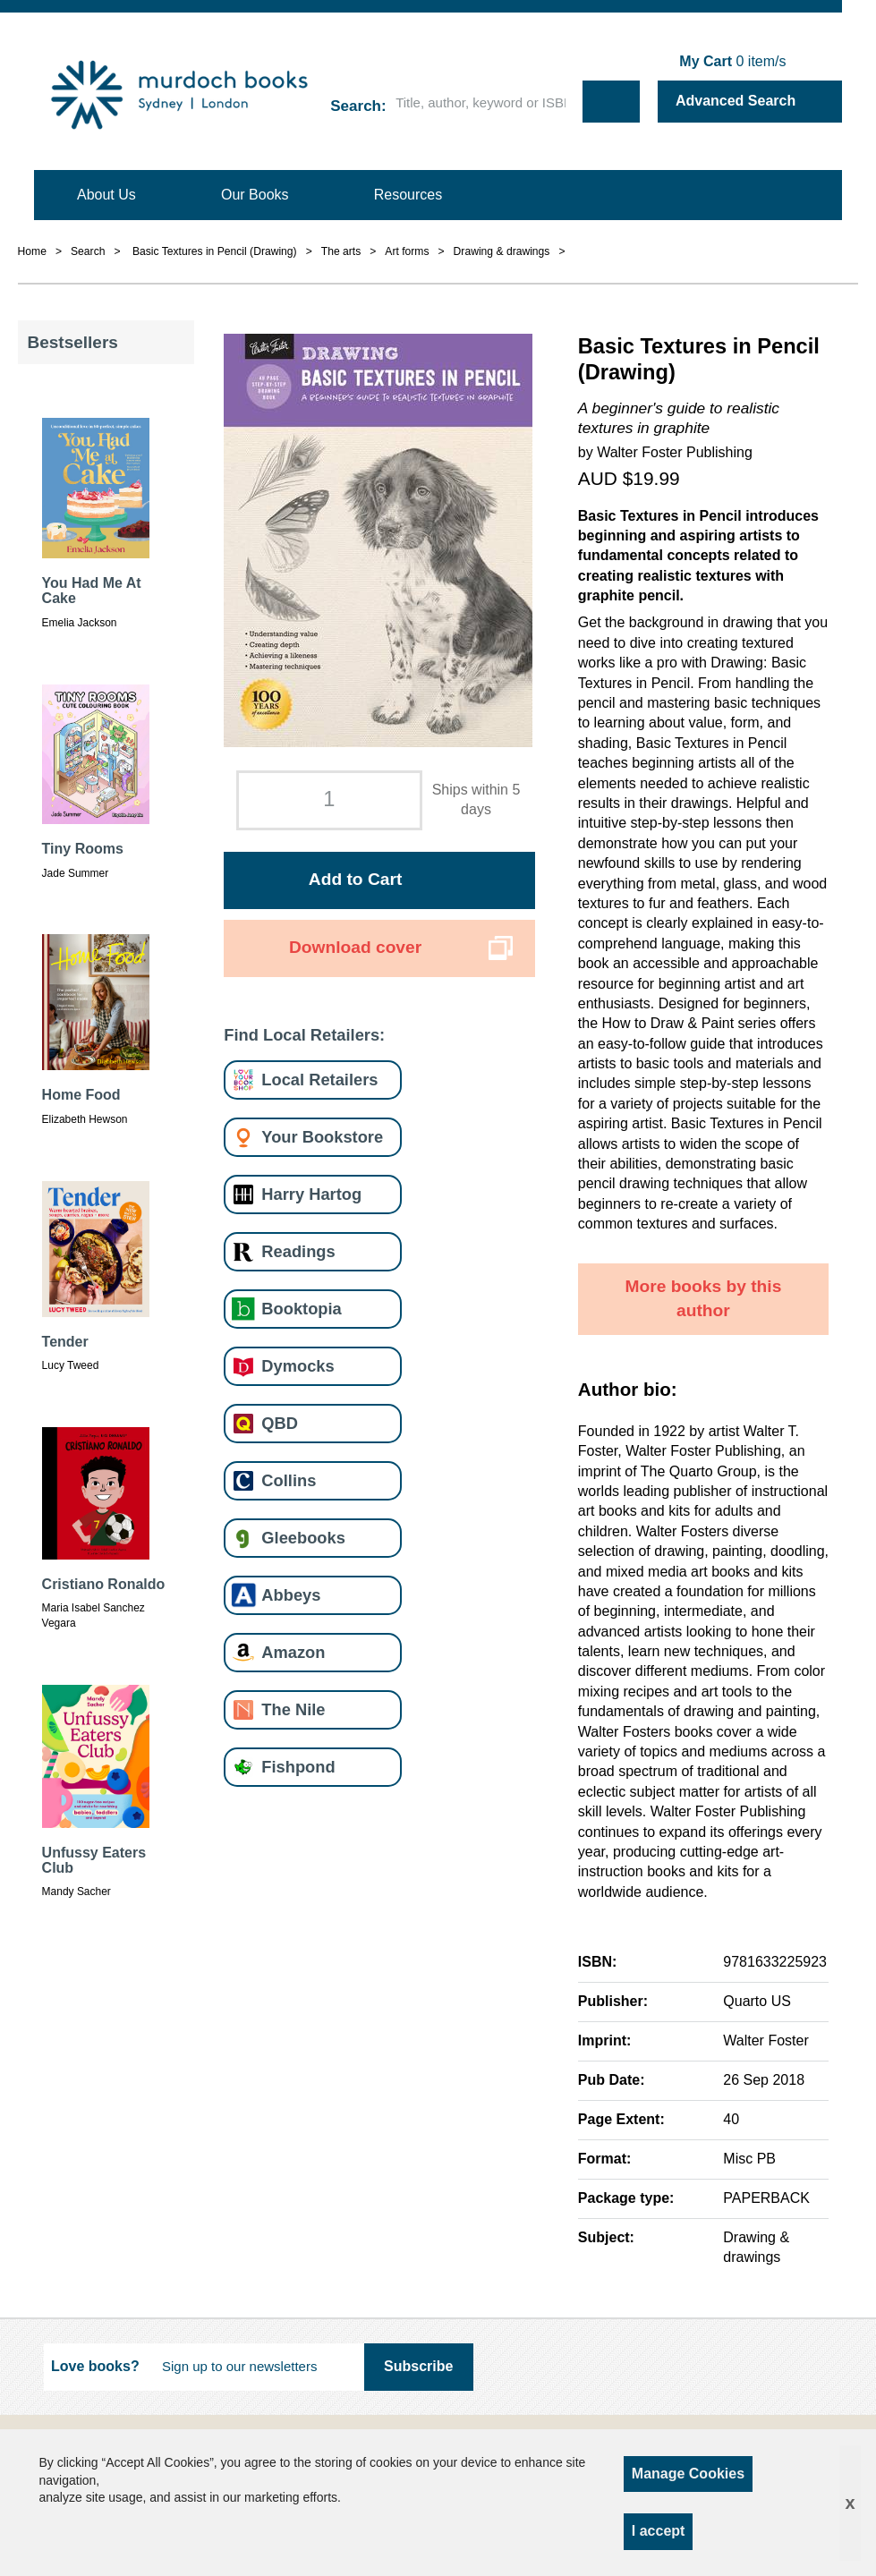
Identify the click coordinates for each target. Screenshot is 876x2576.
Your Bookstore (322, 1136)
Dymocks (297, 1365)
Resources (408, 194)
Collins (288, 1480)
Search (355, 106)
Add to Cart (355, 879)
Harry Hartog (311, 1194)
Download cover (355, 947)
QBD (279, 1423)
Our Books (255, 194)
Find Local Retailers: (304, 1034)
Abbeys (290, 1595)
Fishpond (298, 1766)
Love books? (95, 2366)
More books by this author (703, 1298)
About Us (106, 194)
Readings (298, 1251)
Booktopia (301, 1308)
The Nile (293, 1709)
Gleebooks (302, 1537)
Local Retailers (319, 1079)
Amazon (293, 1652)
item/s (732, 61)
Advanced (735, 100)
